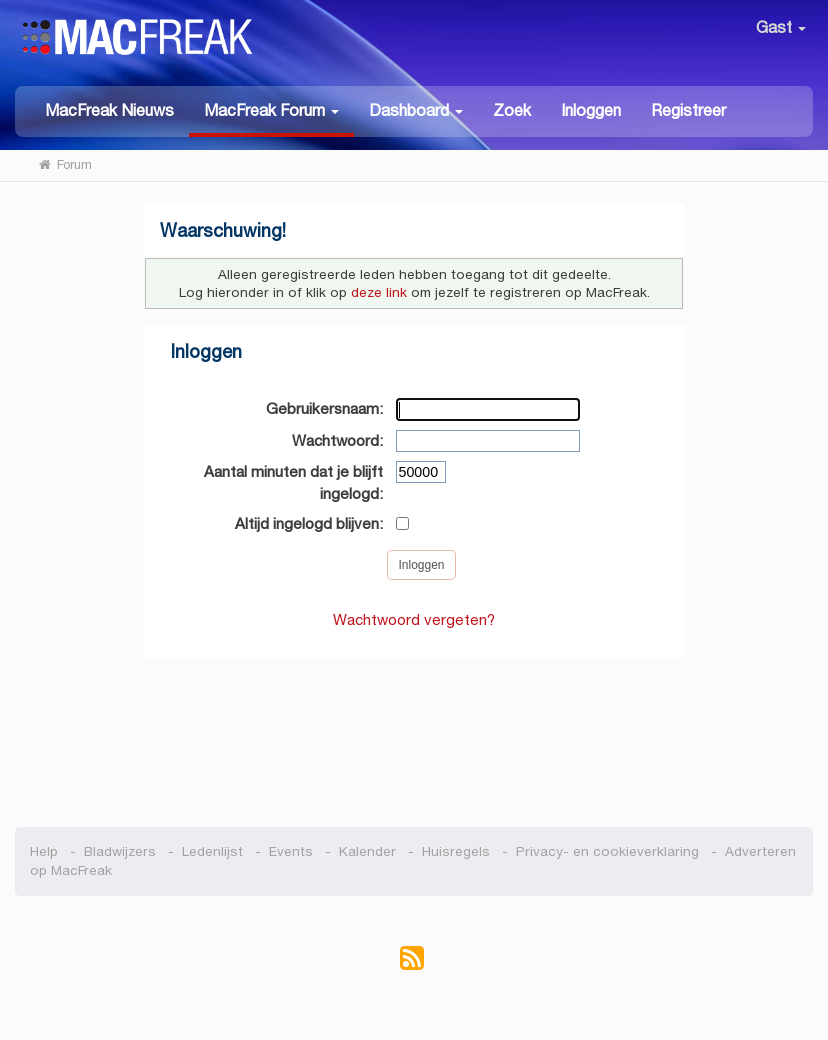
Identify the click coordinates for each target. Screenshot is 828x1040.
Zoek (512, 110)
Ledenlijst (212, 851)
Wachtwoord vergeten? (414, 619)
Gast (781, 27)
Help (44, 851)
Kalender (367, 851)
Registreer (688, 110)
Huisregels (456, 851)
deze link (379, 292)
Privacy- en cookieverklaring (607, 851)
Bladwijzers (120, 851)
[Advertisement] (414, 732)
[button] (271, 111)
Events (291, 851)
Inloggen (591, 110)
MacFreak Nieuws (109, 110)
